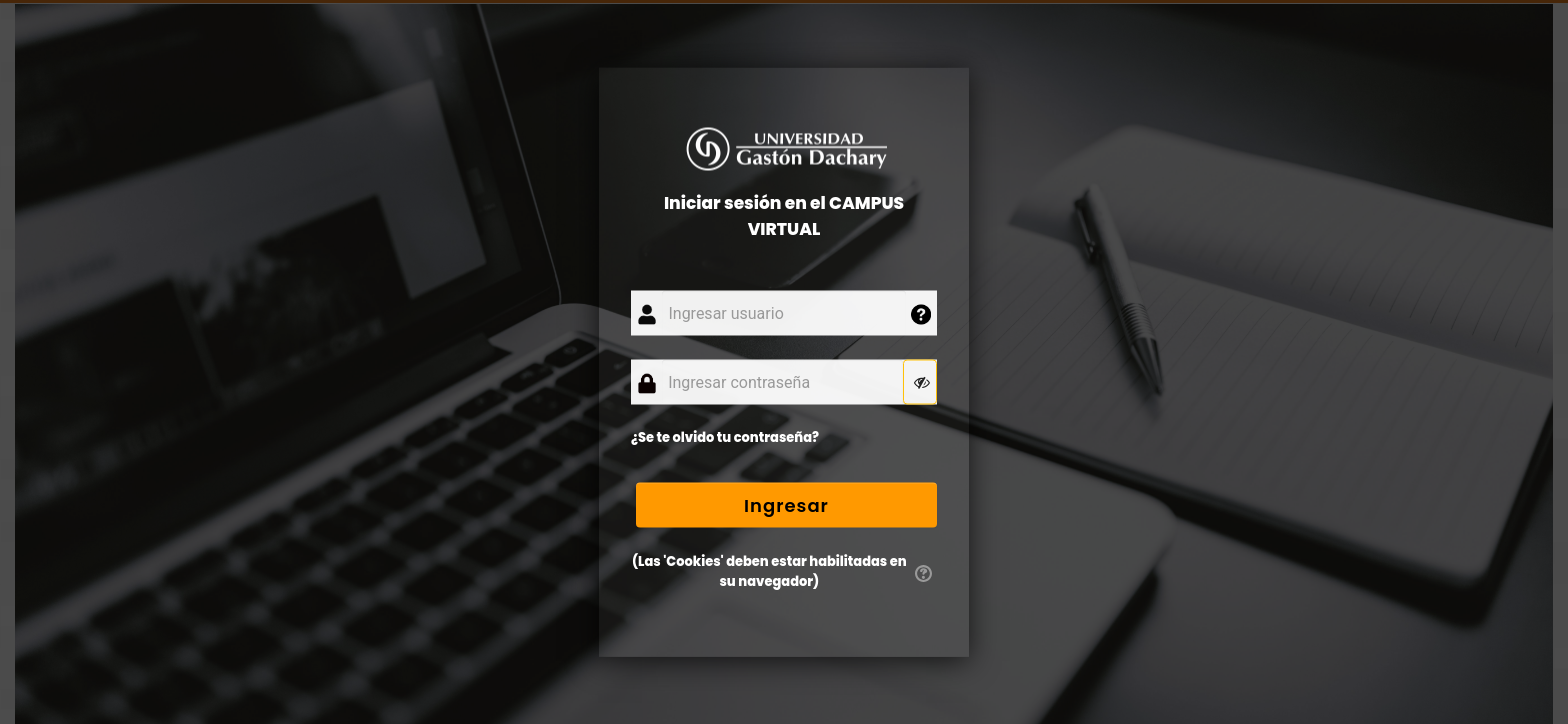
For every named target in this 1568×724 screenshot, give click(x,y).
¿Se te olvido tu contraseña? (725, 437)
